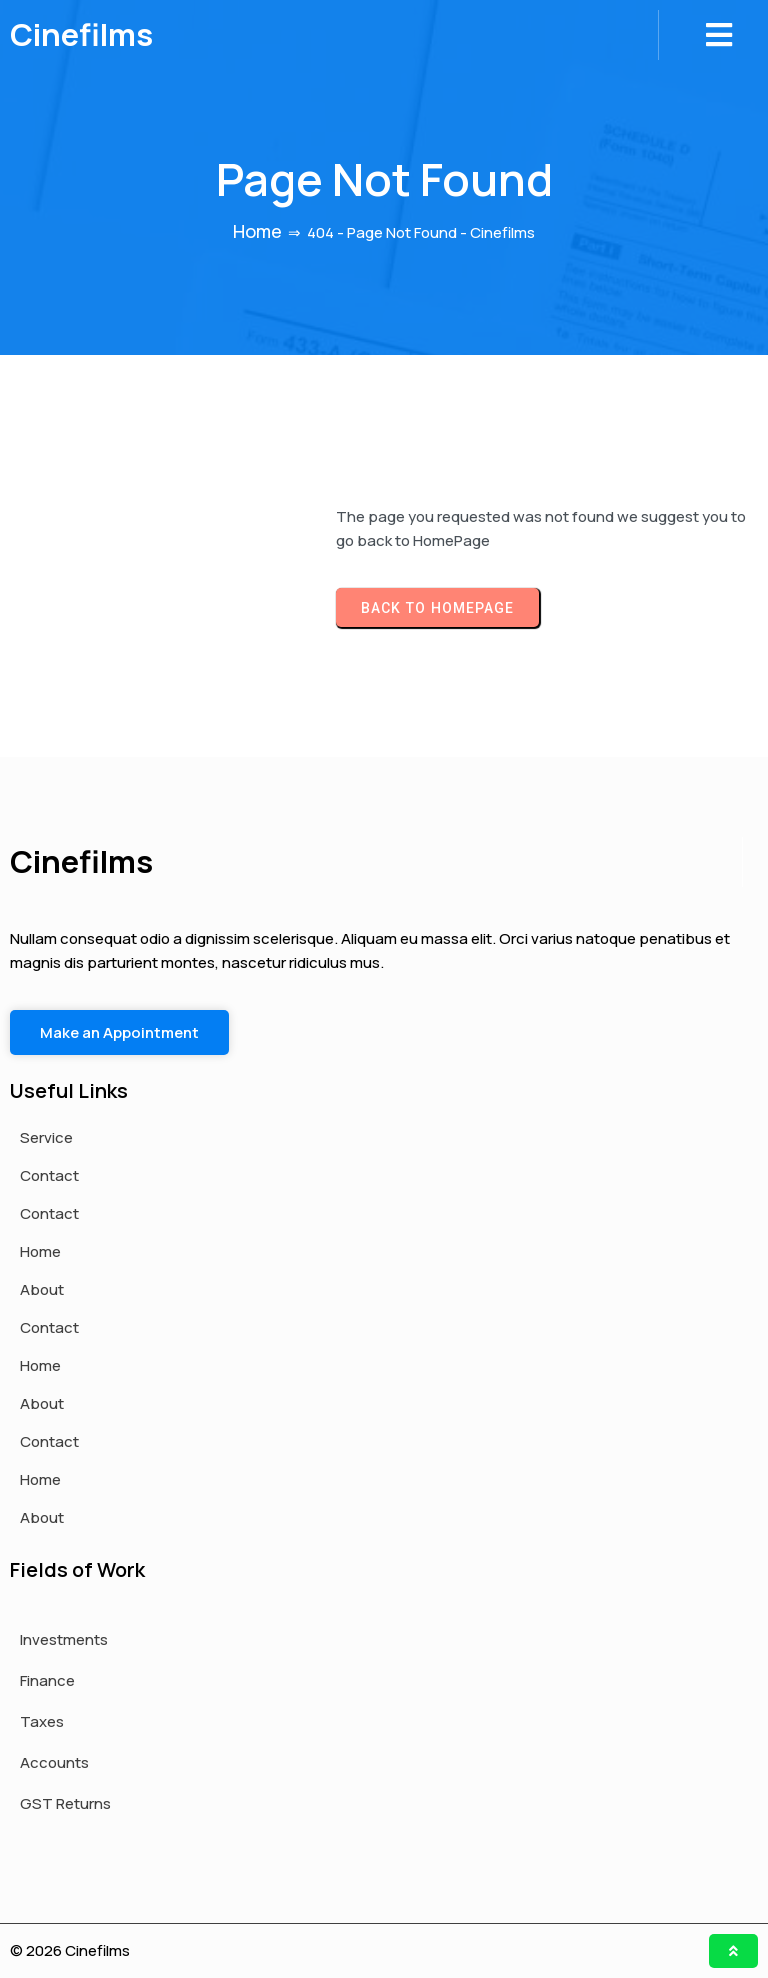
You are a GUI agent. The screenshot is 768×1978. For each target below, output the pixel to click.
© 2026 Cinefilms (70, 1950)
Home (257, 231)
